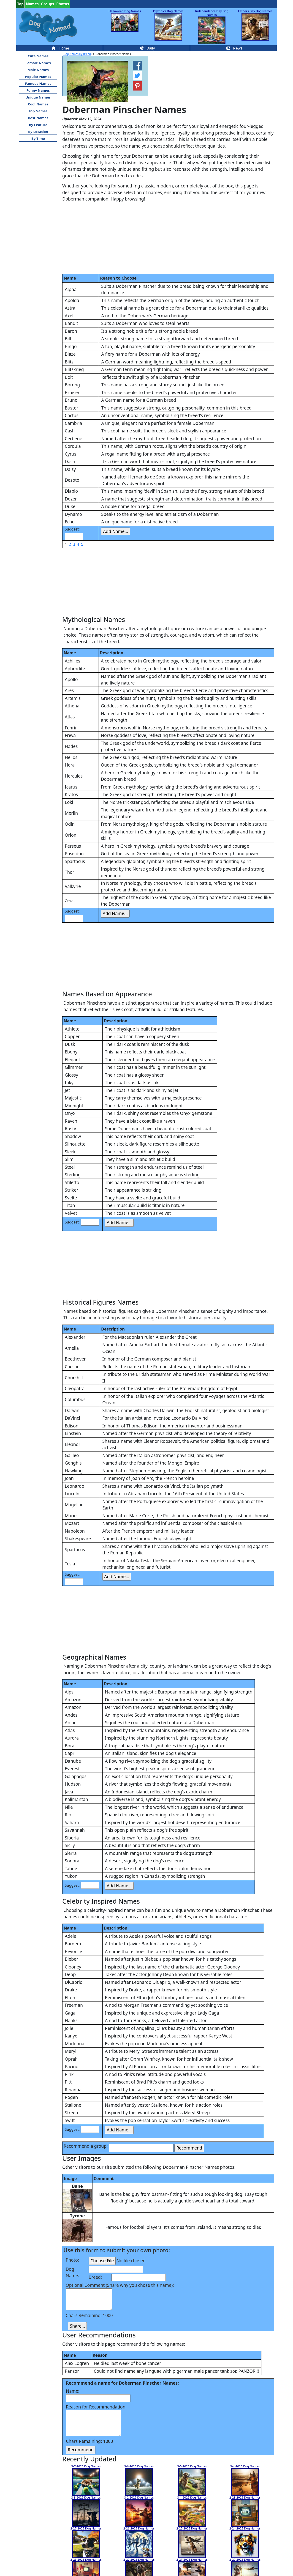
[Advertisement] (168, 238)
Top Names (38, 111)
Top (20, 3)
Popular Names (38, 76)
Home (59, 48)
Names (32, 3)
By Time (38, 138)
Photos (62, 3)
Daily (146, 48)
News (233, 48)
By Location (38, 131)
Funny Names (38, 90)
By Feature (38, 124)
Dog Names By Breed (77, 54)
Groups (47, 3)
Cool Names (38, 104)
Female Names (38, 62)
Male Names (38, 69)
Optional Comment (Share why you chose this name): (120, 2285)
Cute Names (38, 56)
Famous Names (38, 83)
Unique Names (38, 97)
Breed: (95, 2277)
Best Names (38, 117)
